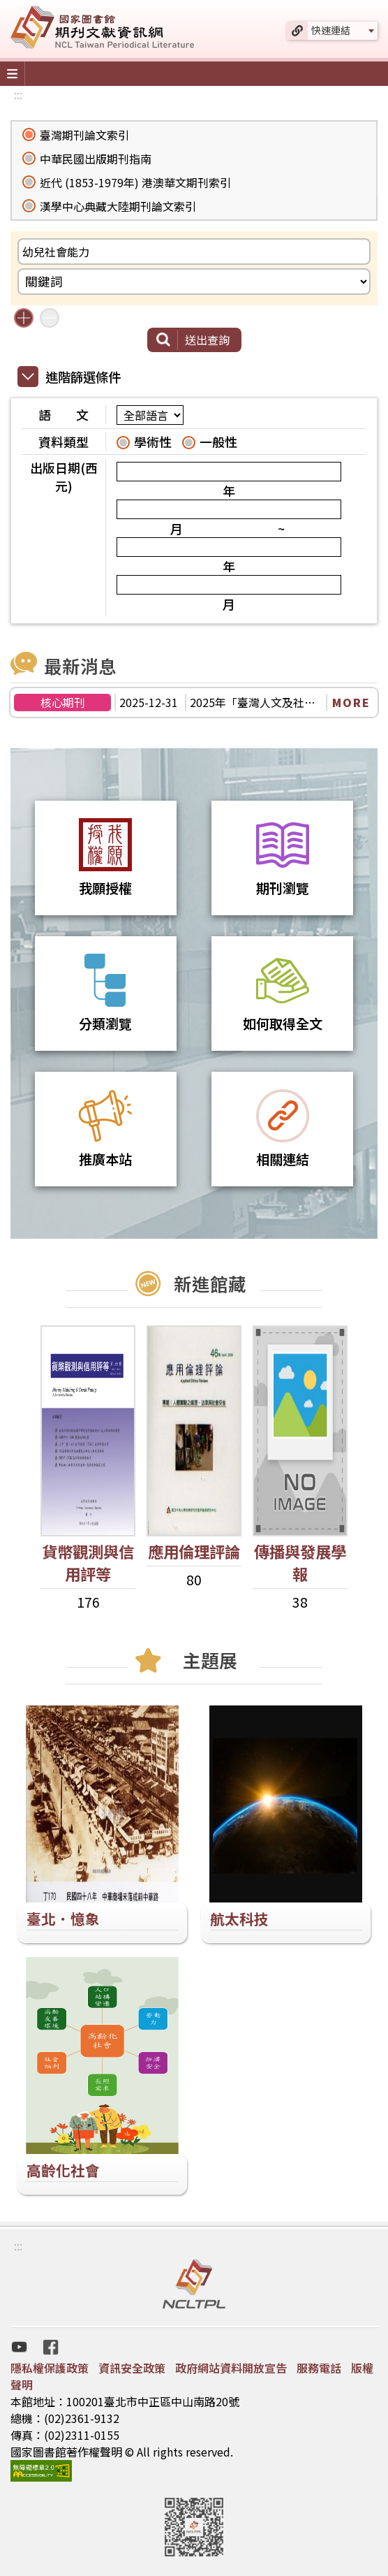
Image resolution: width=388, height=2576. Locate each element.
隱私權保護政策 (49, 2367)
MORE (351, 702)
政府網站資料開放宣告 (231, 2367)
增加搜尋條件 (23, 318)
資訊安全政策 (131, 2367)
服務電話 (319, 2367)
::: (18, 94)
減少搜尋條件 (49, 318)
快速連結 (330, 30)
